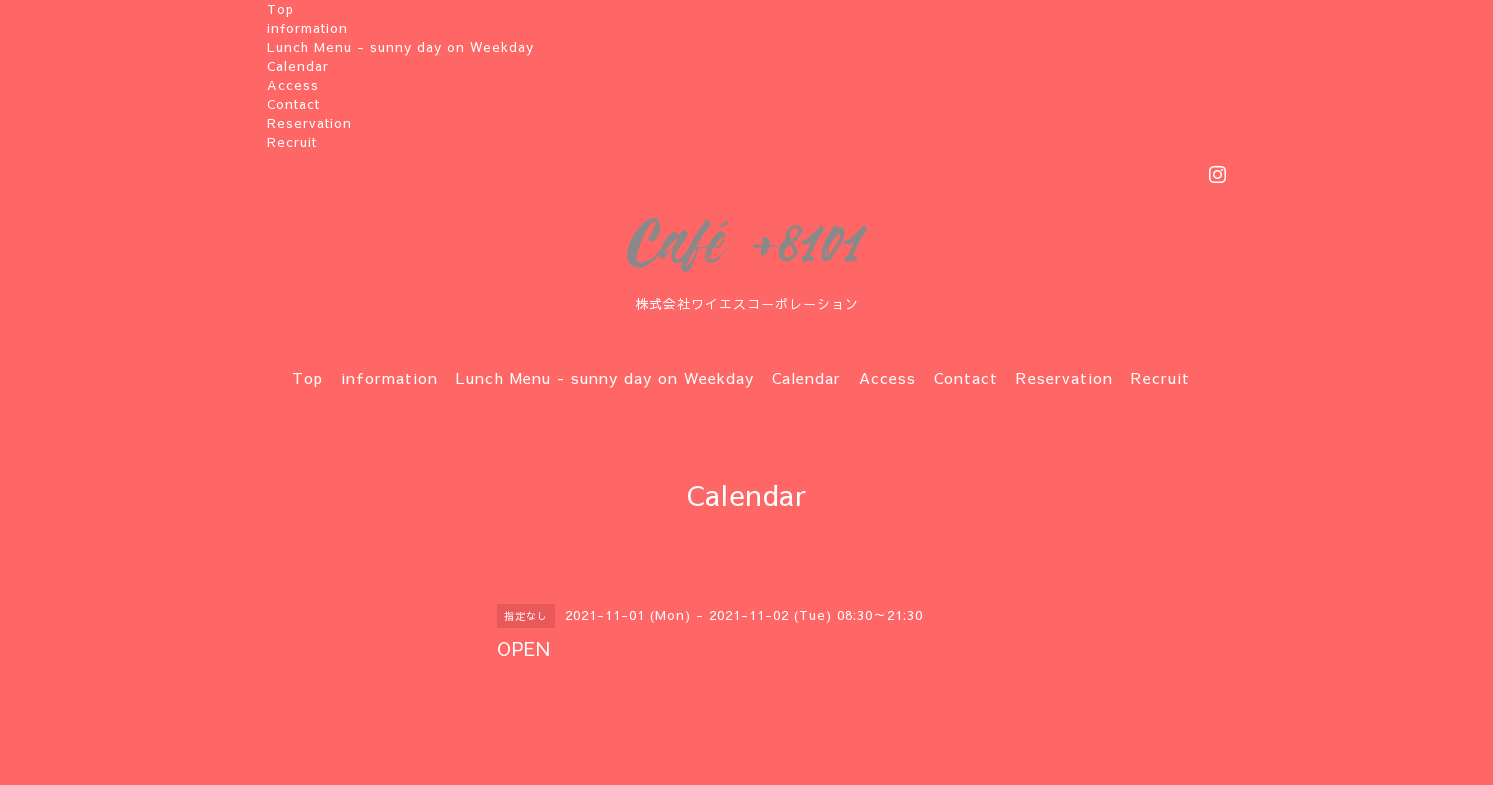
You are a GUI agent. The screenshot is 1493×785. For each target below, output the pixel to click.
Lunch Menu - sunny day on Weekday (400, 47)
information (307, 28)
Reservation (309, 123)
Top (280, 9)
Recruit (292, 142)
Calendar (298, 66)
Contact (293, 104)
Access (293, 85)
